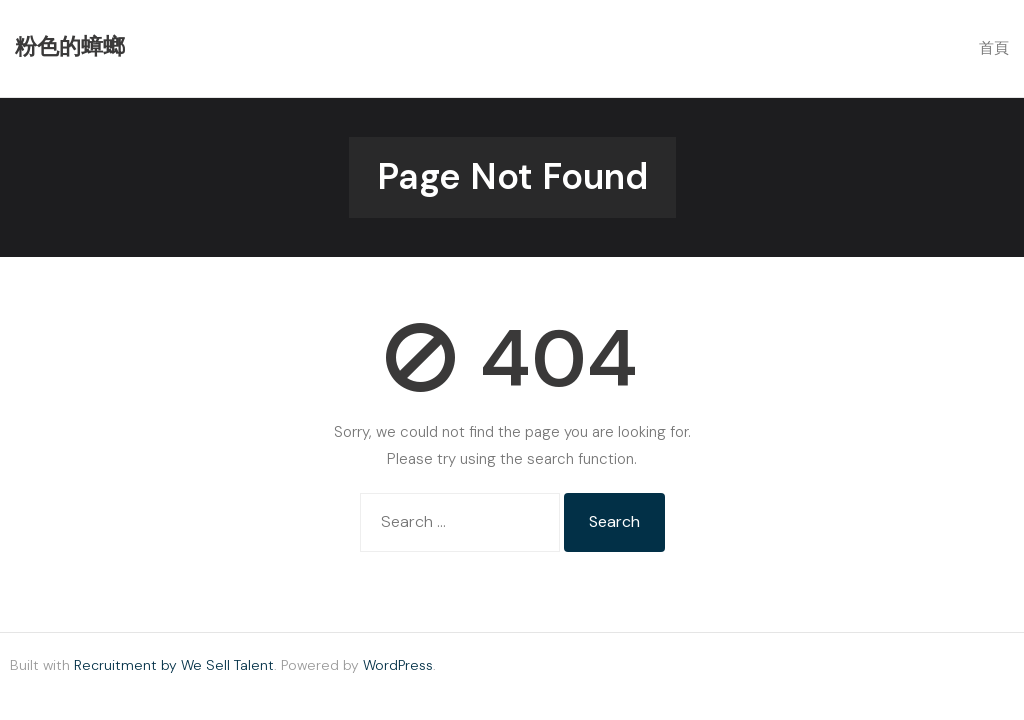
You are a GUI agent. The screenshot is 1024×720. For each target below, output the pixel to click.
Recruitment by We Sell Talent (174, 665)
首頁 (994, 48)
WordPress (398, 665)
